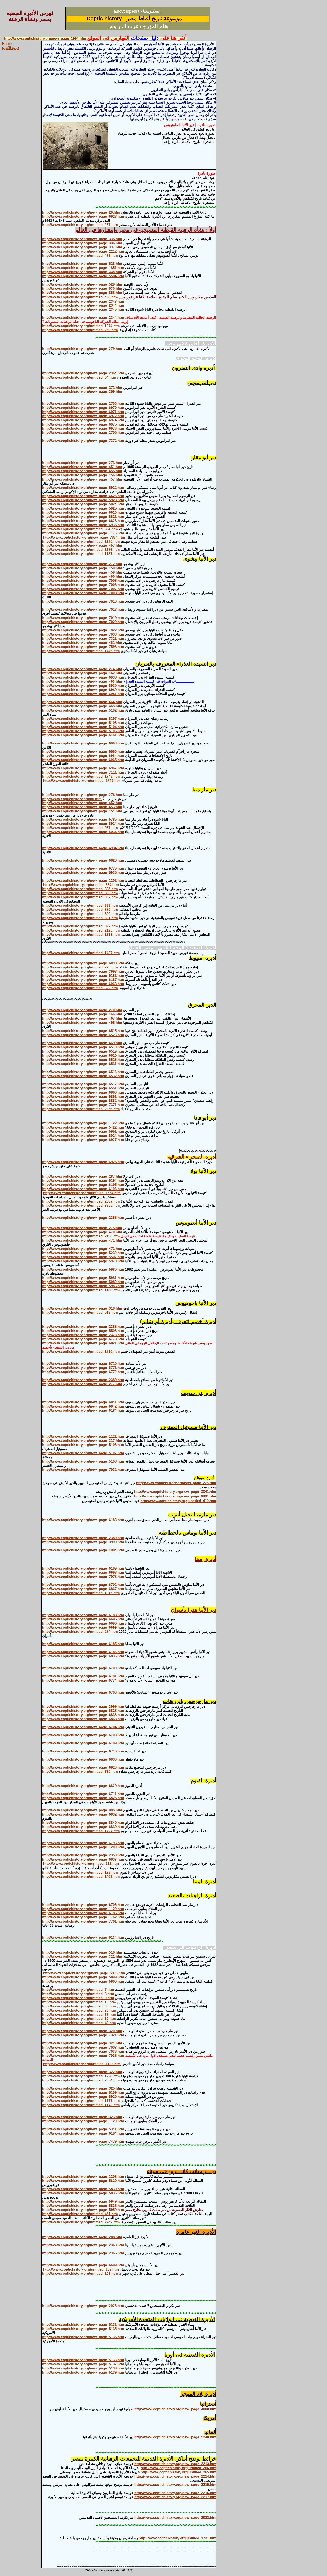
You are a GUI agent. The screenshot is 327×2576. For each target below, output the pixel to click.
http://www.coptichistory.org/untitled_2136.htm (81, 1236)
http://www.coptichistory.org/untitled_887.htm (80, 897)
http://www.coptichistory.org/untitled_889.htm (80, 910)
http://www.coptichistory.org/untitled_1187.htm (81, 554)
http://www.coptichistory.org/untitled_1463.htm (81, 1876)
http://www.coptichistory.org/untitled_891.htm (80, 918)
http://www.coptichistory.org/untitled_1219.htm (81, 934)
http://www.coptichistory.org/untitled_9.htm (78, 1998)
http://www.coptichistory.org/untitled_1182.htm (82, 2064)
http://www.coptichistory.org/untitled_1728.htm (81, 2076)
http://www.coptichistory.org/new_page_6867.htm (83, 1589)
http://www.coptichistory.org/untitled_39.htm (79, 2019)
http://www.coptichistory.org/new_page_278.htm (176, 1483)
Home (7, 44)
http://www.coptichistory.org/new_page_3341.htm (175, 1492)
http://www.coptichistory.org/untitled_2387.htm (81, 1201)
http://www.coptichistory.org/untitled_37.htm (79, 2014)
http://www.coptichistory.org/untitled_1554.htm (82, 1193)
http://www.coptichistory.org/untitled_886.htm (80, 893)
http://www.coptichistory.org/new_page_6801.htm (175, 1496)
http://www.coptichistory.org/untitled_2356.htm (81, 1109)
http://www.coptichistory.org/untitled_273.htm (80, 967)
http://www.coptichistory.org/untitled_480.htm (80, 297)
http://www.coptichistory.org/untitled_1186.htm (81, 549)
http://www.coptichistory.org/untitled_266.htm (178, 2468)
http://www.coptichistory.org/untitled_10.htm (79, 2002)
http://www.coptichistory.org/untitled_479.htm (80, 255)
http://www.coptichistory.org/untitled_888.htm (80, 905)
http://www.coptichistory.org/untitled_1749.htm (82, 780)
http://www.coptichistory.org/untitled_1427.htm (81, 1831)
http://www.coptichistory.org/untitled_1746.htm (81, 651)
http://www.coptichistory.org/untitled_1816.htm (81, 1351)
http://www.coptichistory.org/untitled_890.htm (80, 914)
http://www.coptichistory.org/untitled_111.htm (81, 1863)
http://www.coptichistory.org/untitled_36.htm (79, 2010)
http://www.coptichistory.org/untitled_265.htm (178, 2472)
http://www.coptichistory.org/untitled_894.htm (80, 529)
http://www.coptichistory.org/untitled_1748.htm (81, 776)
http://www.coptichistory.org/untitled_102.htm (81, 2269)
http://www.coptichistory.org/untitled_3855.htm (81, 1205)
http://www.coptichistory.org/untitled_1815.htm (81, 1593)
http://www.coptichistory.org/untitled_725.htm (80, 1771)
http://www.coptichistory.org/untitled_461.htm (80, 2214)
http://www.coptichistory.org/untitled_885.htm (80, 889)
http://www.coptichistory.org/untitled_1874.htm (81, 326)
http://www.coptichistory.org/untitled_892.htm (80, 926)
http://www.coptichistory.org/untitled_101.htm (80, 2273)
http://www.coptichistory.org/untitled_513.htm (80, 1312)
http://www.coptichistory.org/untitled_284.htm (80, 1631)
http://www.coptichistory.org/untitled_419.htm (178, 1501)
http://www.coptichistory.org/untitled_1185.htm (81, 541)
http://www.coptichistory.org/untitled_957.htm (80, 828)
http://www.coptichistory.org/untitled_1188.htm (81, 1290)
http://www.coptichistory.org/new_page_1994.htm (45, 38)
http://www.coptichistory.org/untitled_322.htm (80, 988)
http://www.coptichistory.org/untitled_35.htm (79, 2006)
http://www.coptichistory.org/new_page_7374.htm (84, 537)
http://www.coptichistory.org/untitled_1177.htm (81, 2101)
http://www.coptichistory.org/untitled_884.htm (81, 885)
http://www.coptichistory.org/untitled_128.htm (80, 1872)
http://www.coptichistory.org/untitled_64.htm (79, 377)
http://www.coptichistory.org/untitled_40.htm (79, 2023)
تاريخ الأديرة (10, 48)
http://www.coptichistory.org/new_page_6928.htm (83, 216)
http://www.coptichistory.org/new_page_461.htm (82, 642)
